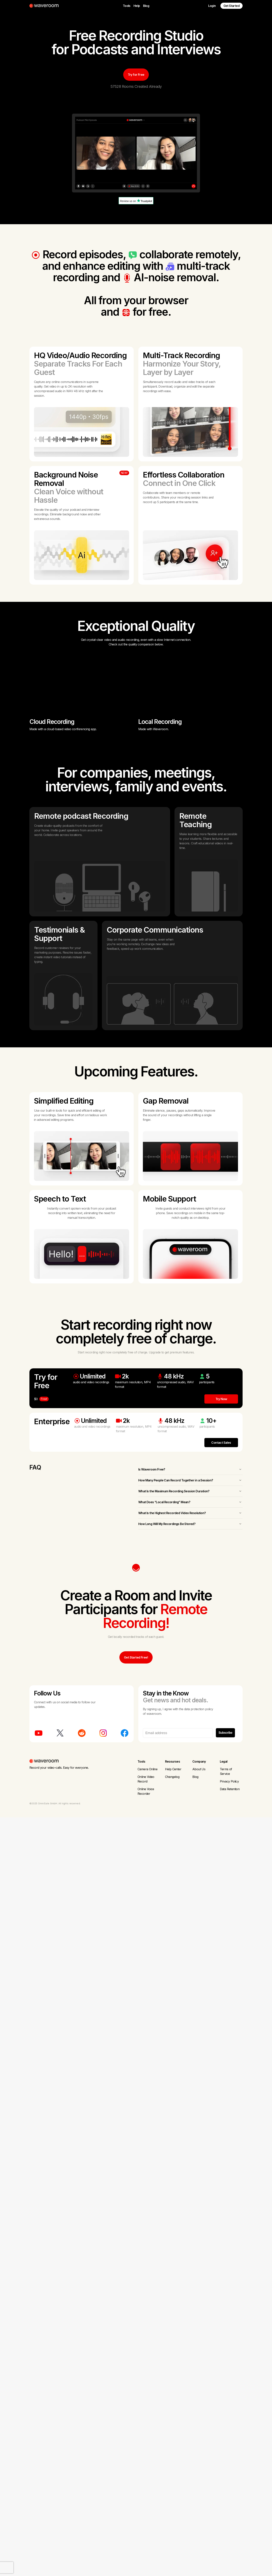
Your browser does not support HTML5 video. (81, 686)
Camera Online (147, 1769)
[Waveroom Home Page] (45, 6)
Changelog (172, 1777)
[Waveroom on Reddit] (81, 1733)
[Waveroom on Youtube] (38, 1733)
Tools (126, 6)
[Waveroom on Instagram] (103, 1733)
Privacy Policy (229, 1781)
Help (137, 6)
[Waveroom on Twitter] (60, 1733)
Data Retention (230, 1789)
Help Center (173, 1769)
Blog (146, 6)
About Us (198, 1769)
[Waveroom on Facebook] (124, 1733)
